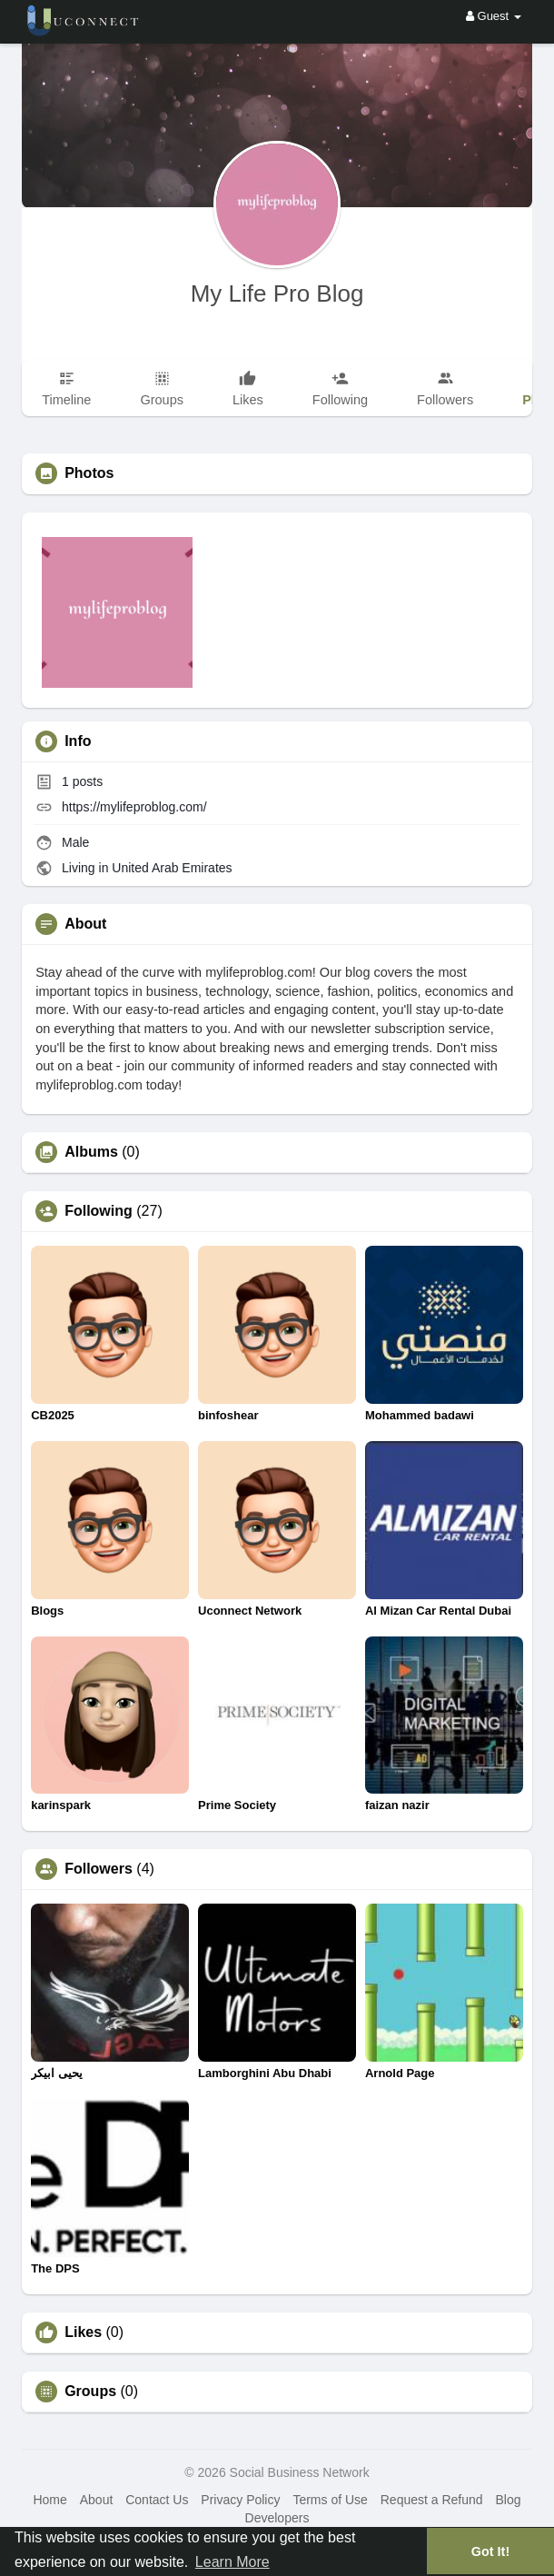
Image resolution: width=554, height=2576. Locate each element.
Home (49, 2499)
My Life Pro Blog (277, 293)
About (97, 2499)
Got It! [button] (490, 2551)
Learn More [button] (232, 2562)
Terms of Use (329, 2499)
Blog (507, 2499)
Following (98, 1211)
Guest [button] (493, 16)
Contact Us (156, 2499)
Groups (90, 2391)
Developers (277, 2518)
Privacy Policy (240, 2499)
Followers (98, 1869)
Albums (91, 1152)
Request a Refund (432, 2499)
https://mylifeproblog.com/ (134, 807)
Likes (83, 2332)
